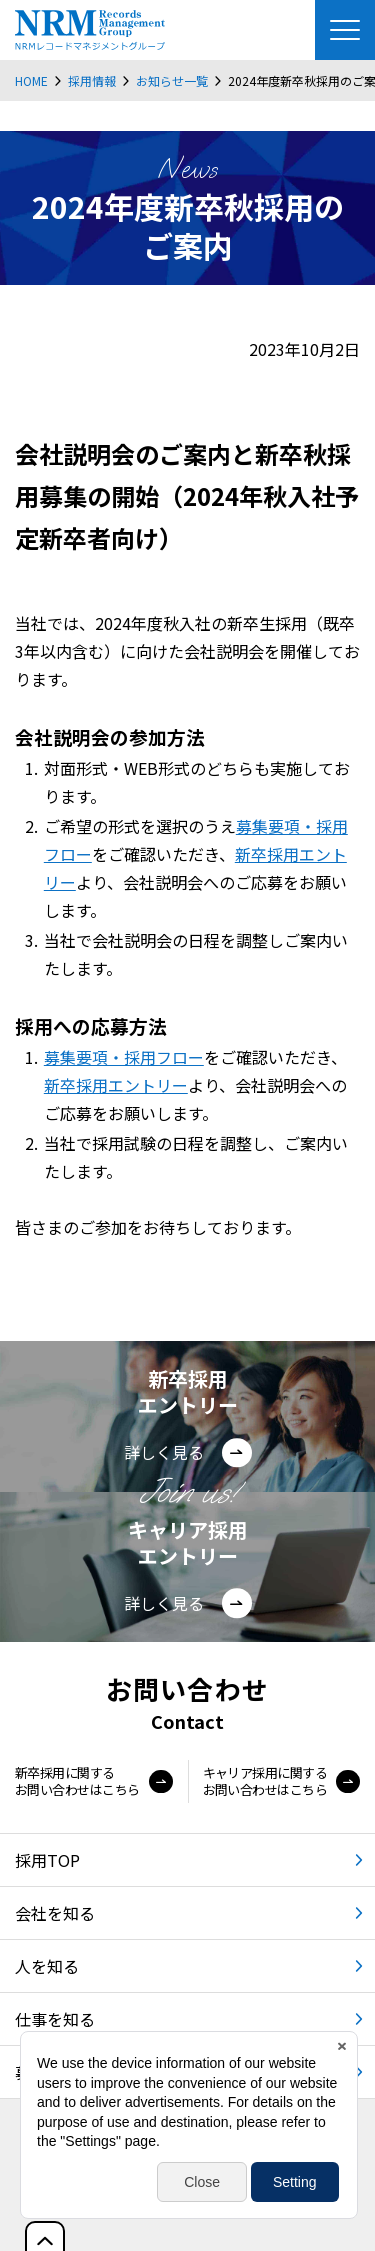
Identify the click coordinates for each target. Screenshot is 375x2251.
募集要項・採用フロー (124, 1057)
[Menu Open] (345, 30)
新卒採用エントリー (116, 1085)
